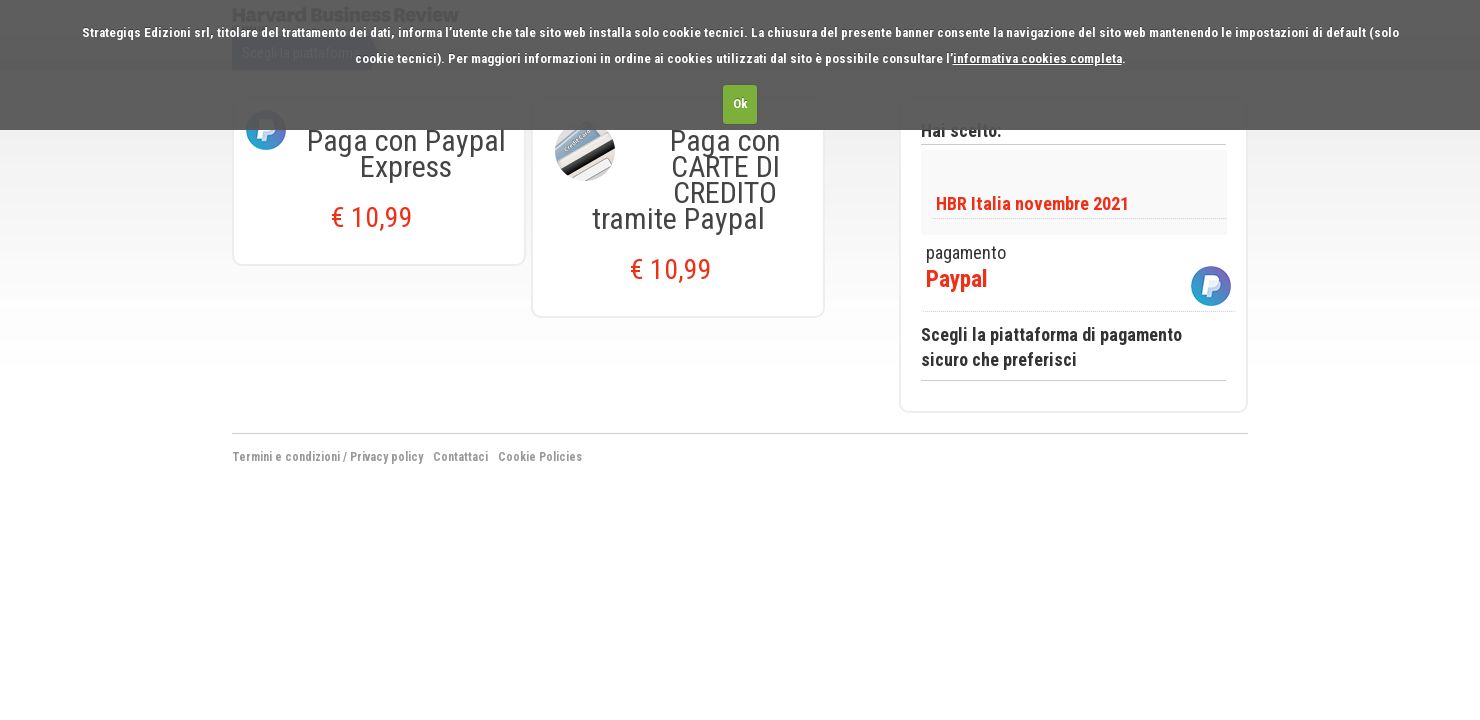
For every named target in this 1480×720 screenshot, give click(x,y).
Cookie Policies (540, 457)
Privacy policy (386, 457)
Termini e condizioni (286, 457)
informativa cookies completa (1037, 58)
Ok (740, 103)
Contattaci (460, 457)
